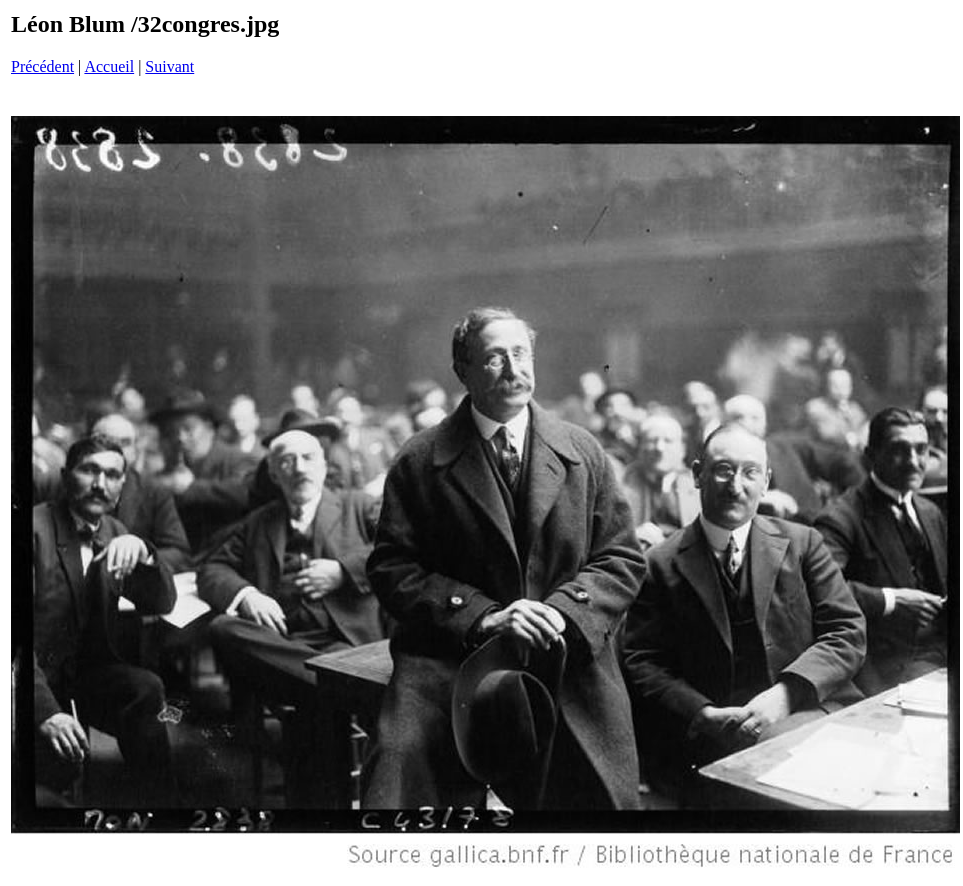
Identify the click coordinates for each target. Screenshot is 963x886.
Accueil (109, 66)
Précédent (42, 66)
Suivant (169, 66)
